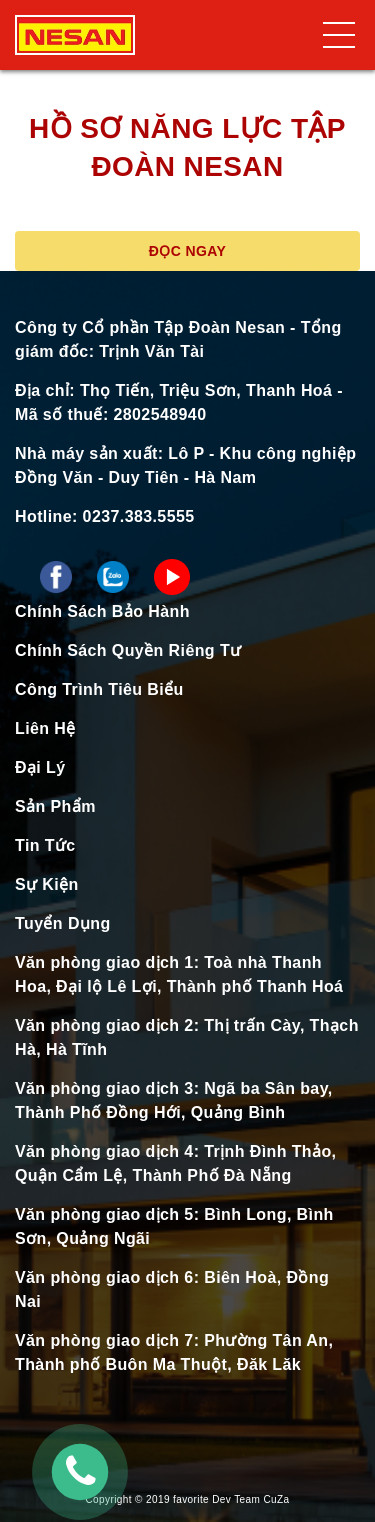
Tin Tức (45, 845)
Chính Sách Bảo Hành (102, 611)
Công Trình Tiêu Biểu (99, 689)
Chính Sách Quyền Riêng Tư (128, 650)
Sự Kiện (47, 884)
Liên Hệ (45, 728)
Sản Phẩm (55, 806)
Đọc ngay (187, 251)
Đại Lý (40, 767)
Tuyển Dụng (63, 923)
